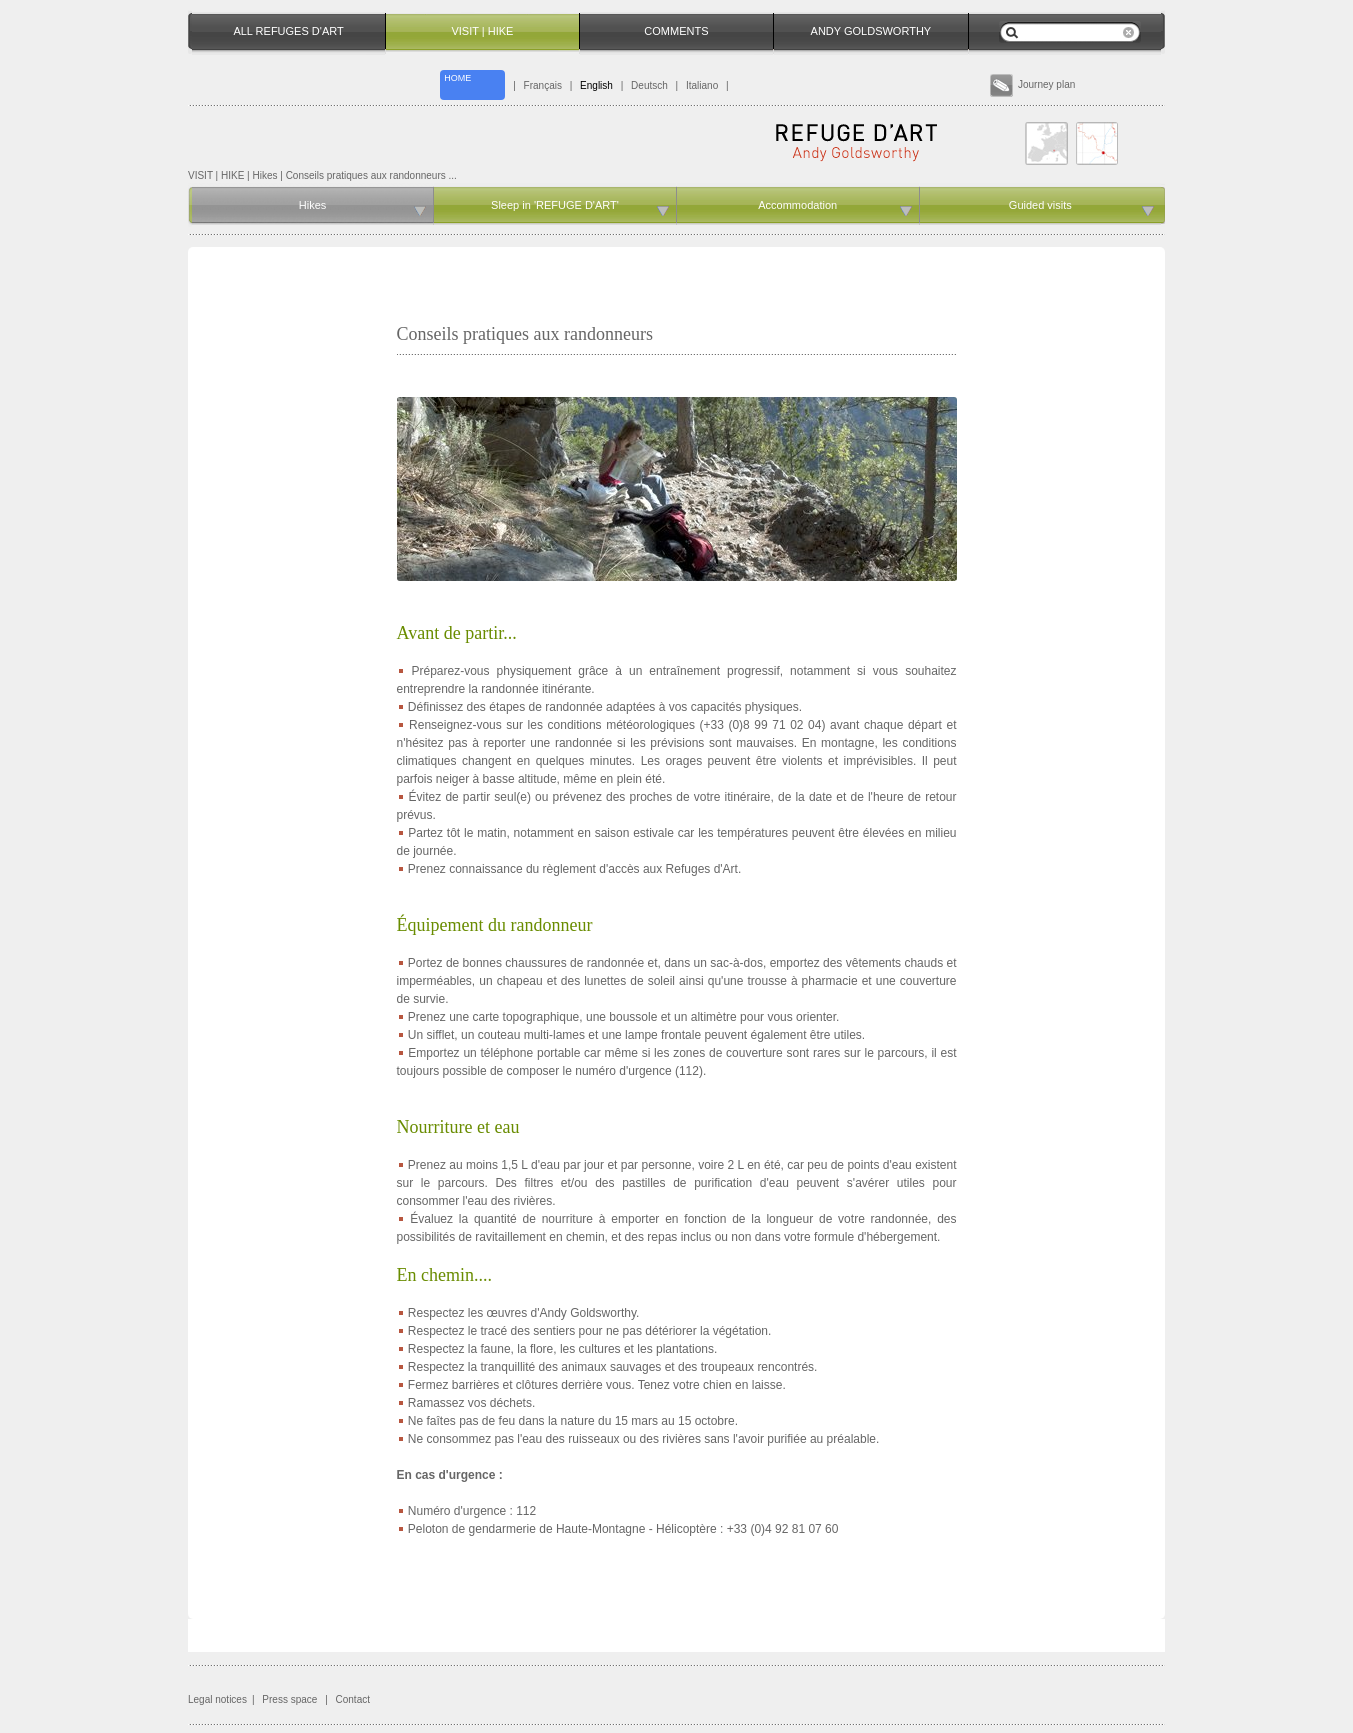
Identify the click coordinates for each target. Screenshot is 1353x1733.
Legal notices (217, 1699)
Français (543, 85)
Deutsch (649, 85)
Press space (289, 1699)
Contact (353, 1699)
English (596, 85)
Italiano (702, 85)
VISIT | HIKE (216, 175)
